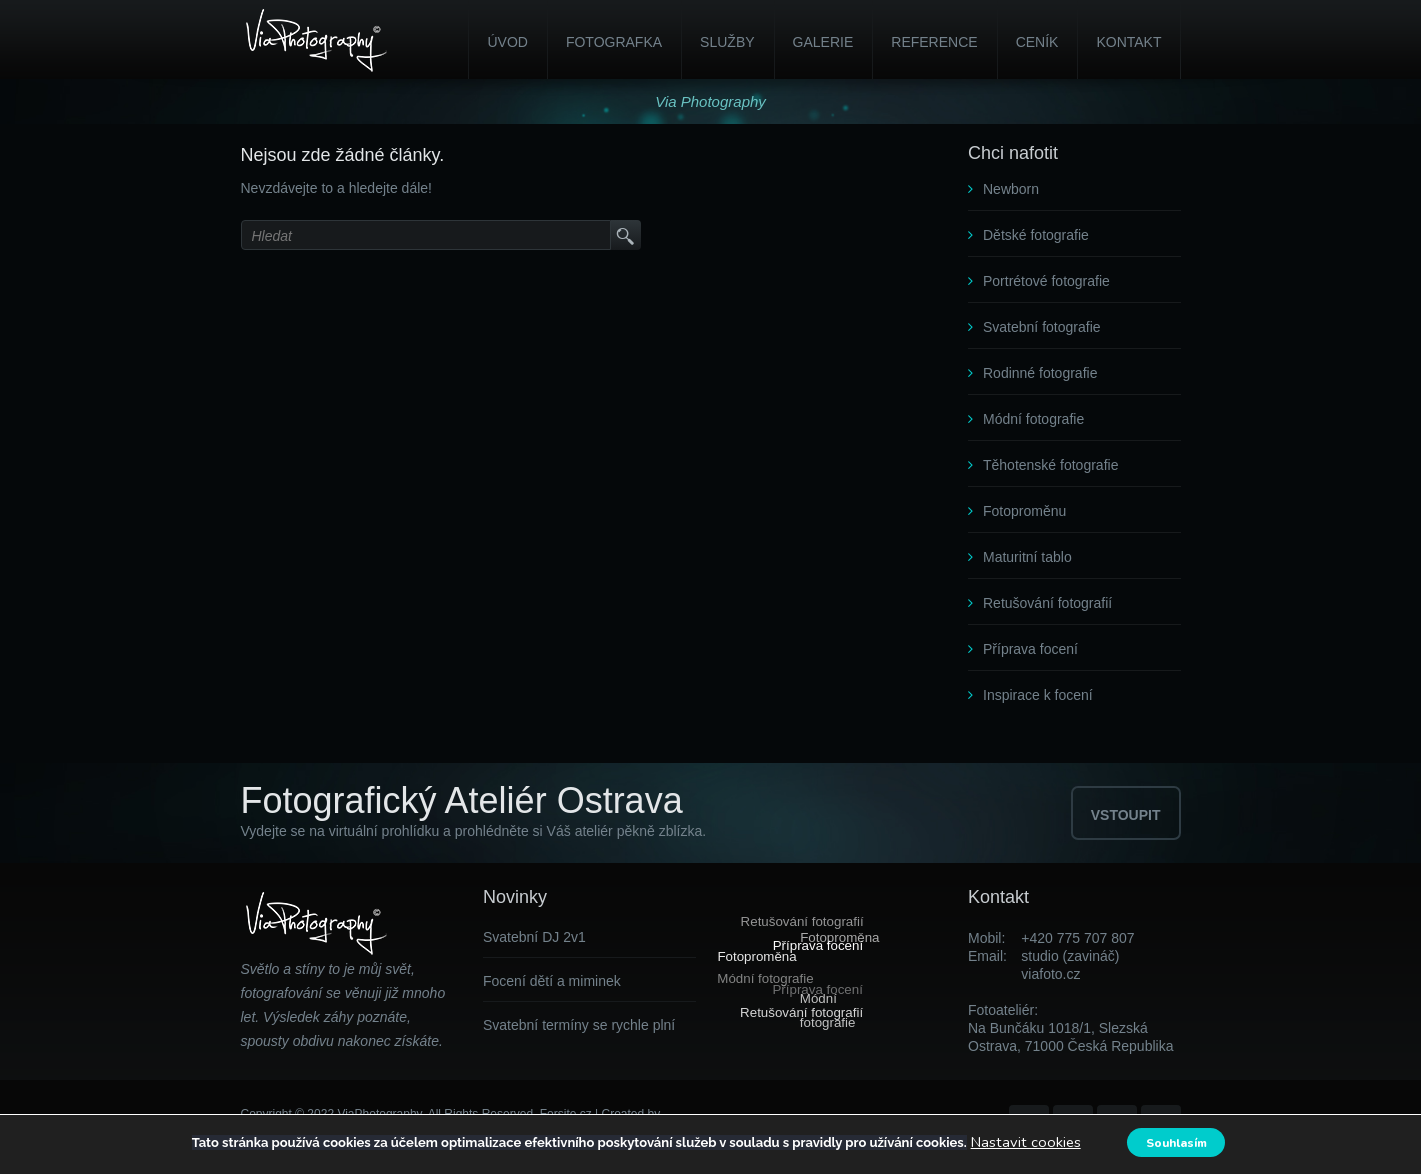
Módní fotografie (1033, 419)
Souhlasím (1179, 1142)
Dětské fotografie (1036, 235)
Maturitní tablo (1027, 557)
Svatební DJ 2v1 (534, 937)
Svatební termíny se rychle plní (579, 1025)
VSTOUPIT (1126, 815)
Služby (727, 42)
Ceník (1037, 42)
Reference (934, 42)
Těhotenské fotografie (1050, 465)
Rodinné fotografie (1040, 373)
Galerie (823, 42)
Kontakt (1128, 42)
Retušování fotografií (1047, 603)
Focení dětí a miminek (552, 981)
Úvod (507, 42)
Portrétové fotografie (1046, 281)
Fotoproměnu (1024, 511)
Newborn (1011, 189)
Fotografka (614, 42)
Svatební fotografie (1042, 327)
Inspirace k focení (1038, 695)
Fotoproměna (757, 955)
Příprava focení (1030, 649)
